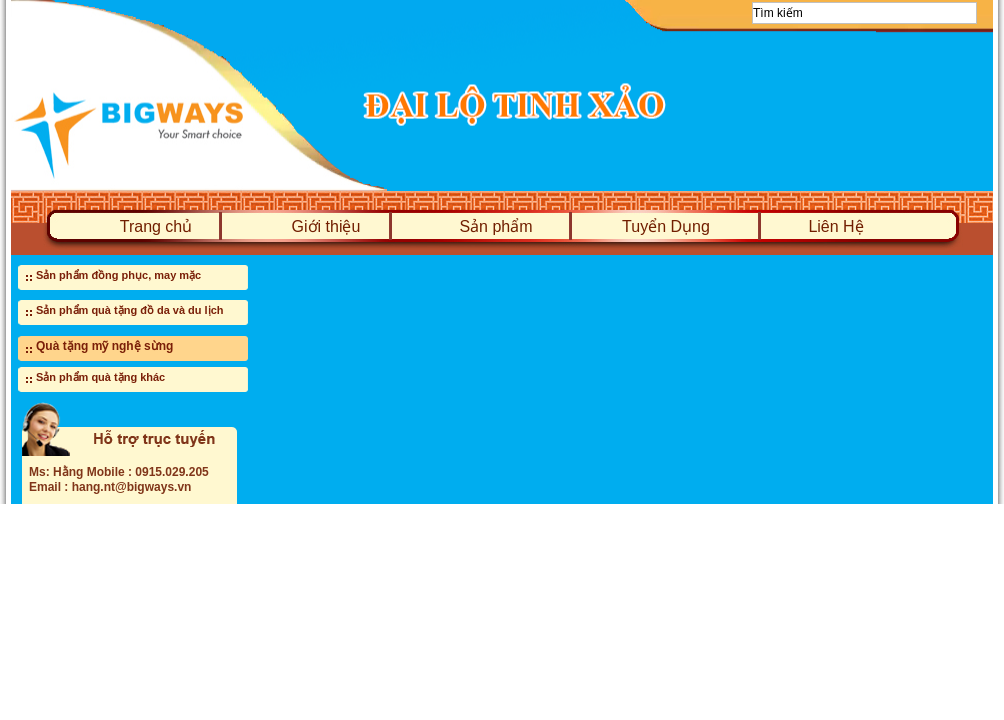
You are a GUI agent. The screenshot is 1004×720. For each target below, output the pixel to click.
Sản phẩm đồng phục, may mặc (118, 275)
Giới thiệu (326, 226)
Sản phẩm (495, 226)
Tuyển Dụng (666, 226)
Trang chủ (156, 226)
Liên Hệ (835, 226)
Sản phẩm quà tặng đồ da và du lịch (130, 310)
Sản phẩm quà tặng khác (100, 377)
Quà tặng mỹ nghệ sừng (104, 346)
